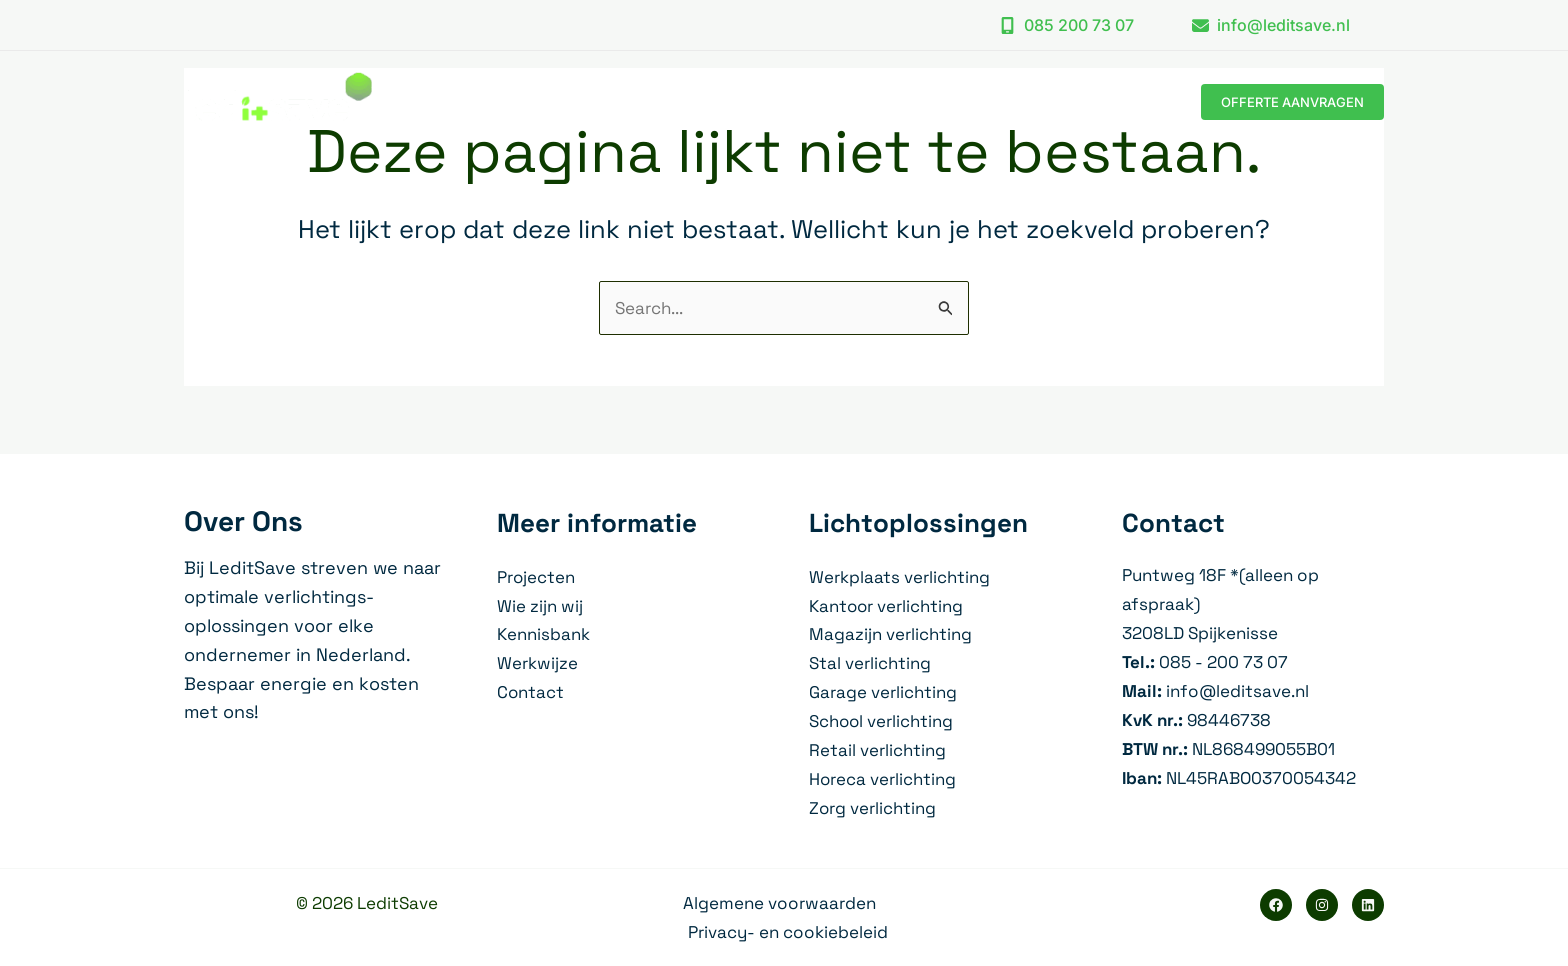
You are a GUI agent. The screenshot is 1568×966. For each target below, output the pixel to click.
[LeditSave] (278, 100)
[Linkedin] (1368, 905)
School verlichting (882, 721)
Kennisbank (543, 634)
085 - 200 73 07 (1223, 662)
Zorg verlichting (873, 808)
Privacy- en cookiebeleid (788, 932)
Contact (531, 692)
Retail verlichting (877, 750)
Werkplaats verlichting (899, 577)
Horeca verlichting (883, 779)
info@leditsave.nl (1237, 691)
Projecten (536, 577)
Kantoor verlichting (887, 606)
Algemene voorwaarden (779, 903)
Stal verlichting (870, 663)
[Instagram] (1322, 905)
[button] (1066, 25)
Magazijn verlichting (890, 634)
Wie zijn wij (540, 606)
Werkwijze (537, 663)
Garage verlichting (883, 692)
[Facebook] (1276, 905)
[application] (896, 102)
